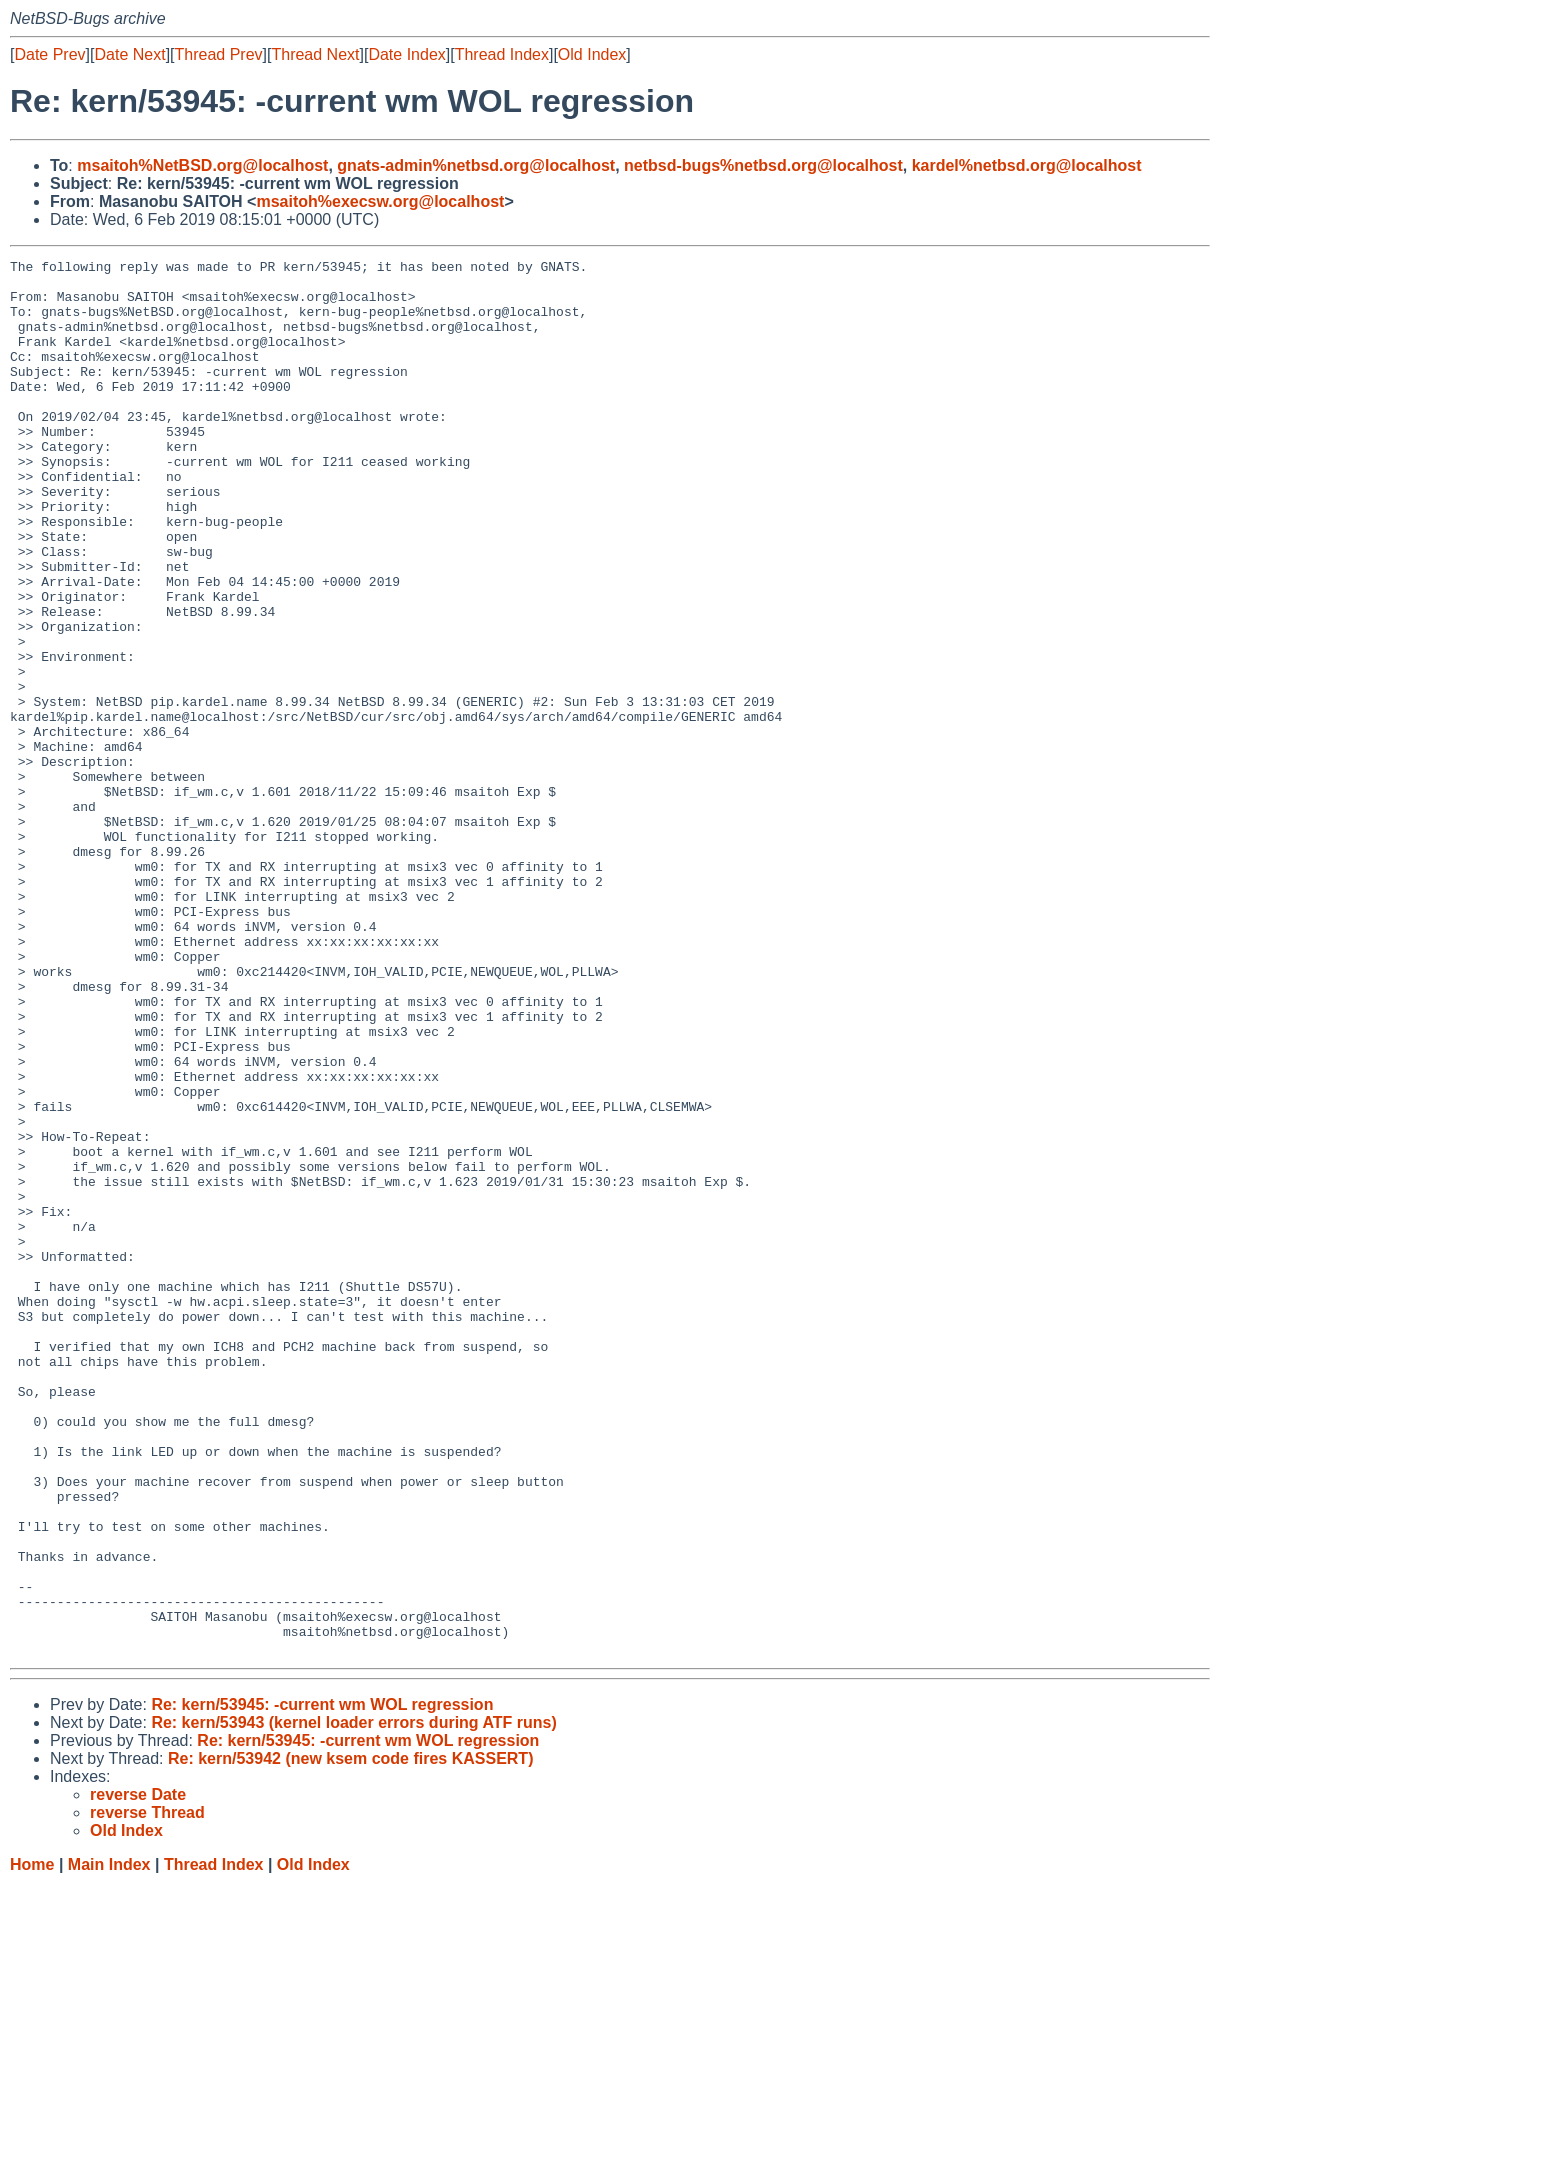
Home (32, 2143)
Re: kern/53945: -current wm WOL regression (322, 1983)
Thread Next (315, 54)
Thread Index (502, 54)
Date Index (406, 54)
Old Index (592, 54)
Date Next (129, 54)
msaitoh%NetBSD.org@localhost (202, 165)
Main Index (109, 2143)
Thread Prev (219, 54)
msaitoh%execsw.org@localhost (380, 201)
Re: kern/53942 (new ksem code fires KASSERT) (350, 2037)
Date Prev (49, 54)
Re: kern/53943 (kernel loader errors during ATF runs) (353, 2001)
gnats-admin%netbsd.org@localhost (476, 165)
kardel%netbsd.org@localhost (1027, 165)
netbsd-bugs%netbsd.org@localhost (763, 165)
